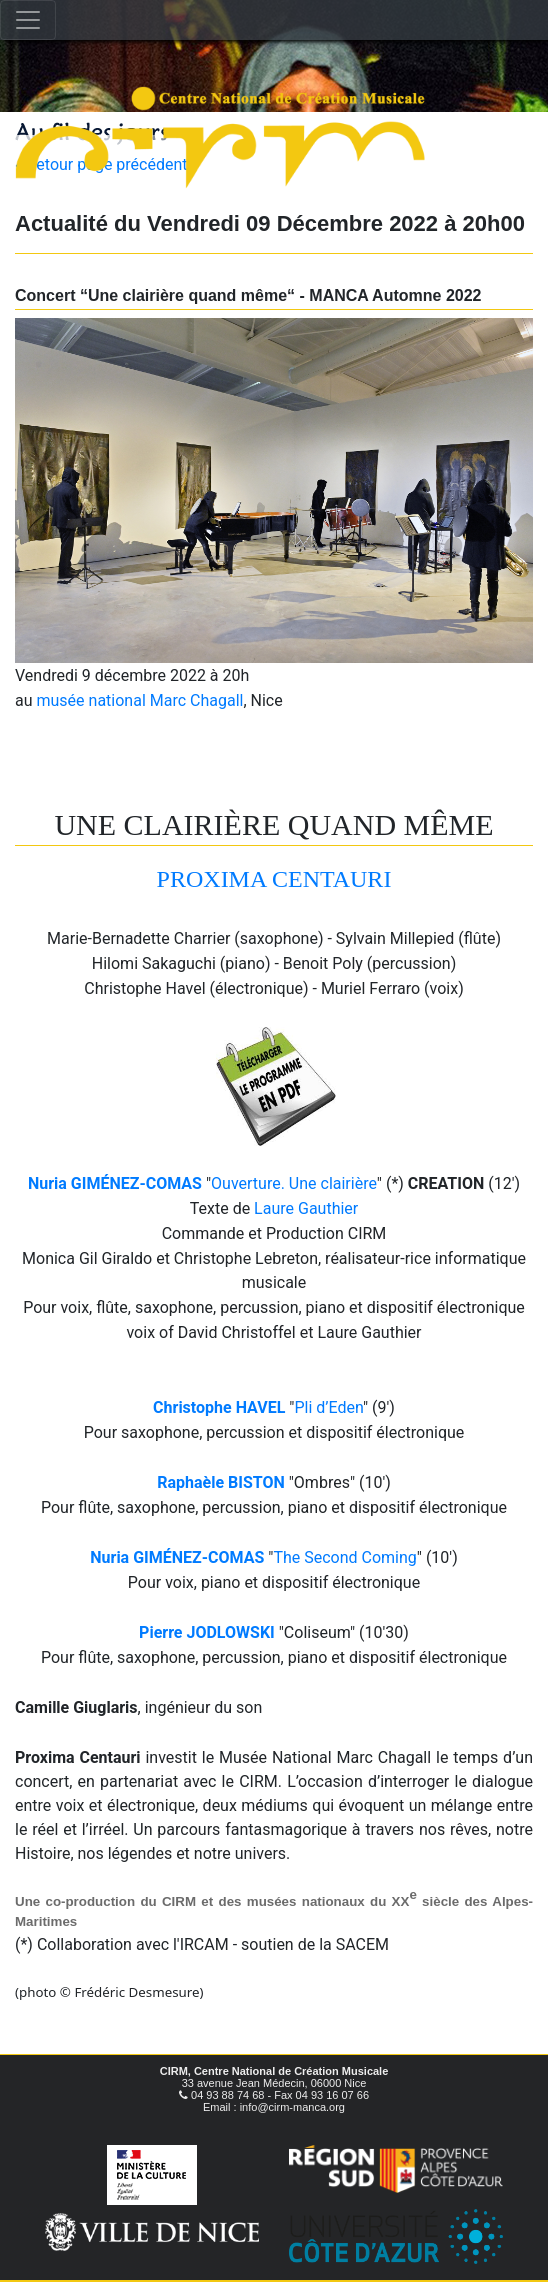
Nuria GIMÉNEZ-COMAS (115, 1183)
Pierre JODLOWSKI (207, 1632)
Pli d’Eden (328, 1407)
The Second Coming (344, 1557)
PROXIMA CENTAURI (274, 879)
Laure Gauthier (306, 1208)
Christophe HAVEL (219, 1407)
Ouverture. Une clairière (294, 1183)
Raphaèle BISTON (221, 1482)
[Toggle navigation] (28, 20)
